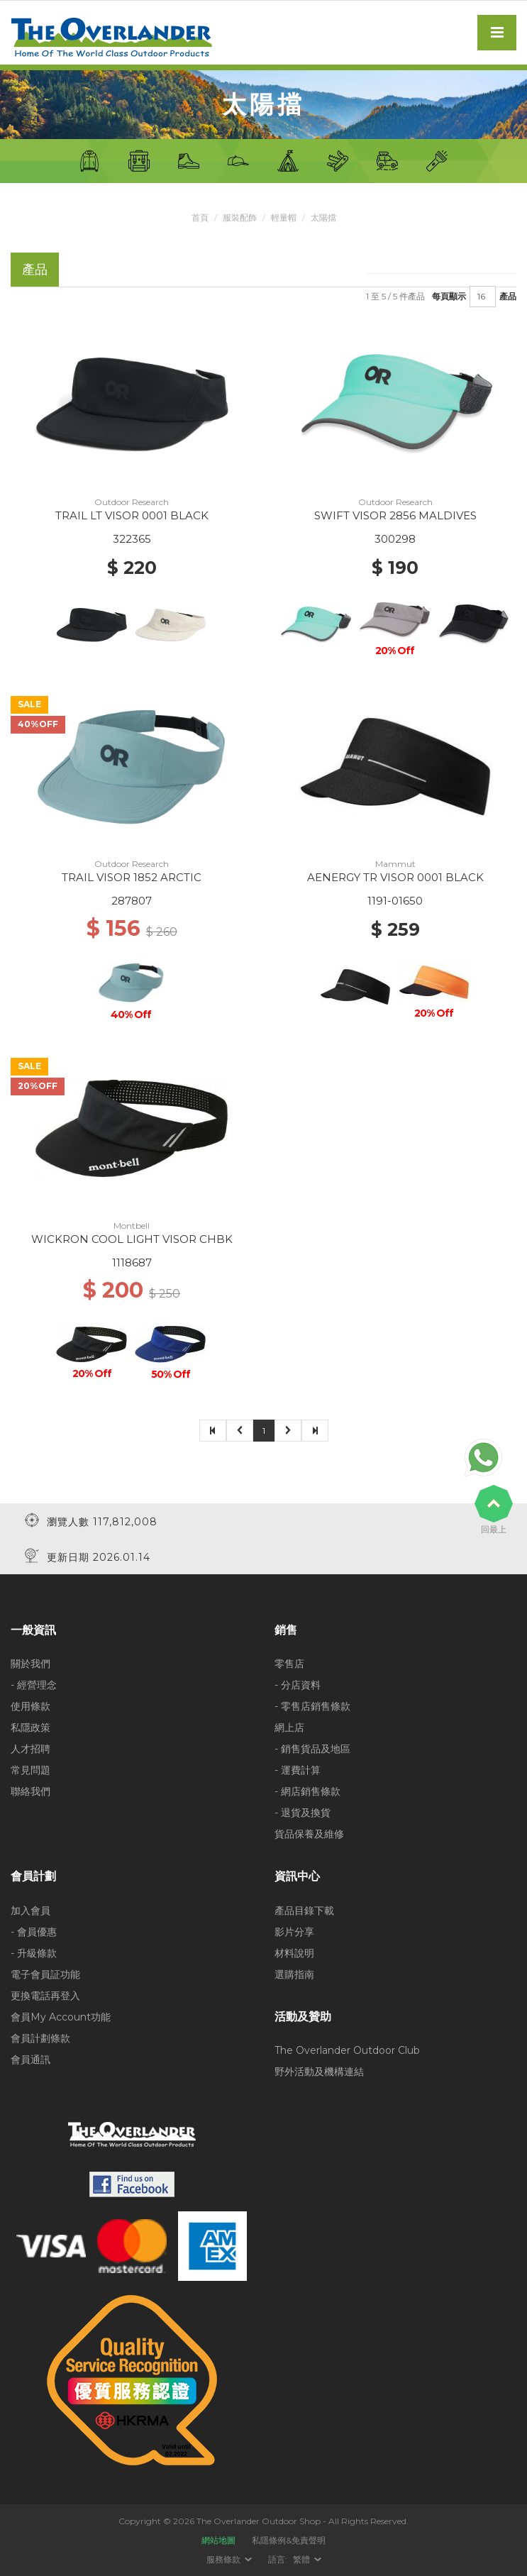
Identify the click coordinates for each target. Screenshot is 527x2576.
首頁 (200, 217)
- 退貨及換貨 (302, 1812)
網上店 (289, 1727)
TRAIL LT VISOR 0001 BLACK (132, 515)
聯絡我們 (30, 1791)
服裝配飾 (240, 217)
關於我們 (30, 1663)
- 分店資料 (297, 1685)
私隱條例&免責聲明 (289, 2540)
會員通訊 (30, 2059)
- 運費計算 (297, 1770)
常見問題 (30, 1770)
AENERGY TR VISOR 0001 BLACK (395, 877)
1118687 (132, 1262)
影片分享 (294, 1931)
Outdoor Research (131, 502)
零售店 (289, 1663)
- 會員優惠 (34, 1931)
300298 (395, 539)
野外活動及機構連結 (319, 2071)
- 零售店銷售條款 (312, 1706)
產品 (507, 296)
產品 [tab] (35, 269)
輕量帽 (283, 217)
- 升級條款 (34, 1953)
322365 (132, 539)
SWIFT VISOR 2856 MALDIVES (395, 515)
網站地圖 (218, 2540)
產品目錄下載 (304, 1910)
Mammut (395, 863)
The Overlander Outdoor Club (347, 2050)
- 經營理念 (34, 1685)
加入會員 (30, 1910)
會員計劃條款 (40, 2038)
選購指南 (294, 1974)
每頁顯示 (449, 296)
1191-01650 (395, 900)
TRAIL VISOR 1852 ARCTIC (131, 877)
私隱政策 (30, 1727)
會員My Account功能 (61, 2017)
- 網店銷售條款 (307, 1791)
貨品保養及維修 (309, 1834)
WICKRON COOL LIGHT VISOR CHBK (132, 1239)
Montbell (131, 1225)
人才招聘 (30, 1748)
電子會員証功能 (45, 1974)
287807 (131, 900)
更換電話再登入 (45, 1995)
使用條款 (30, 1706)
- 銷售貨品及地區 (312, 1748)
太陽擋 (323, 217)
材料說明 (294, 1953)
